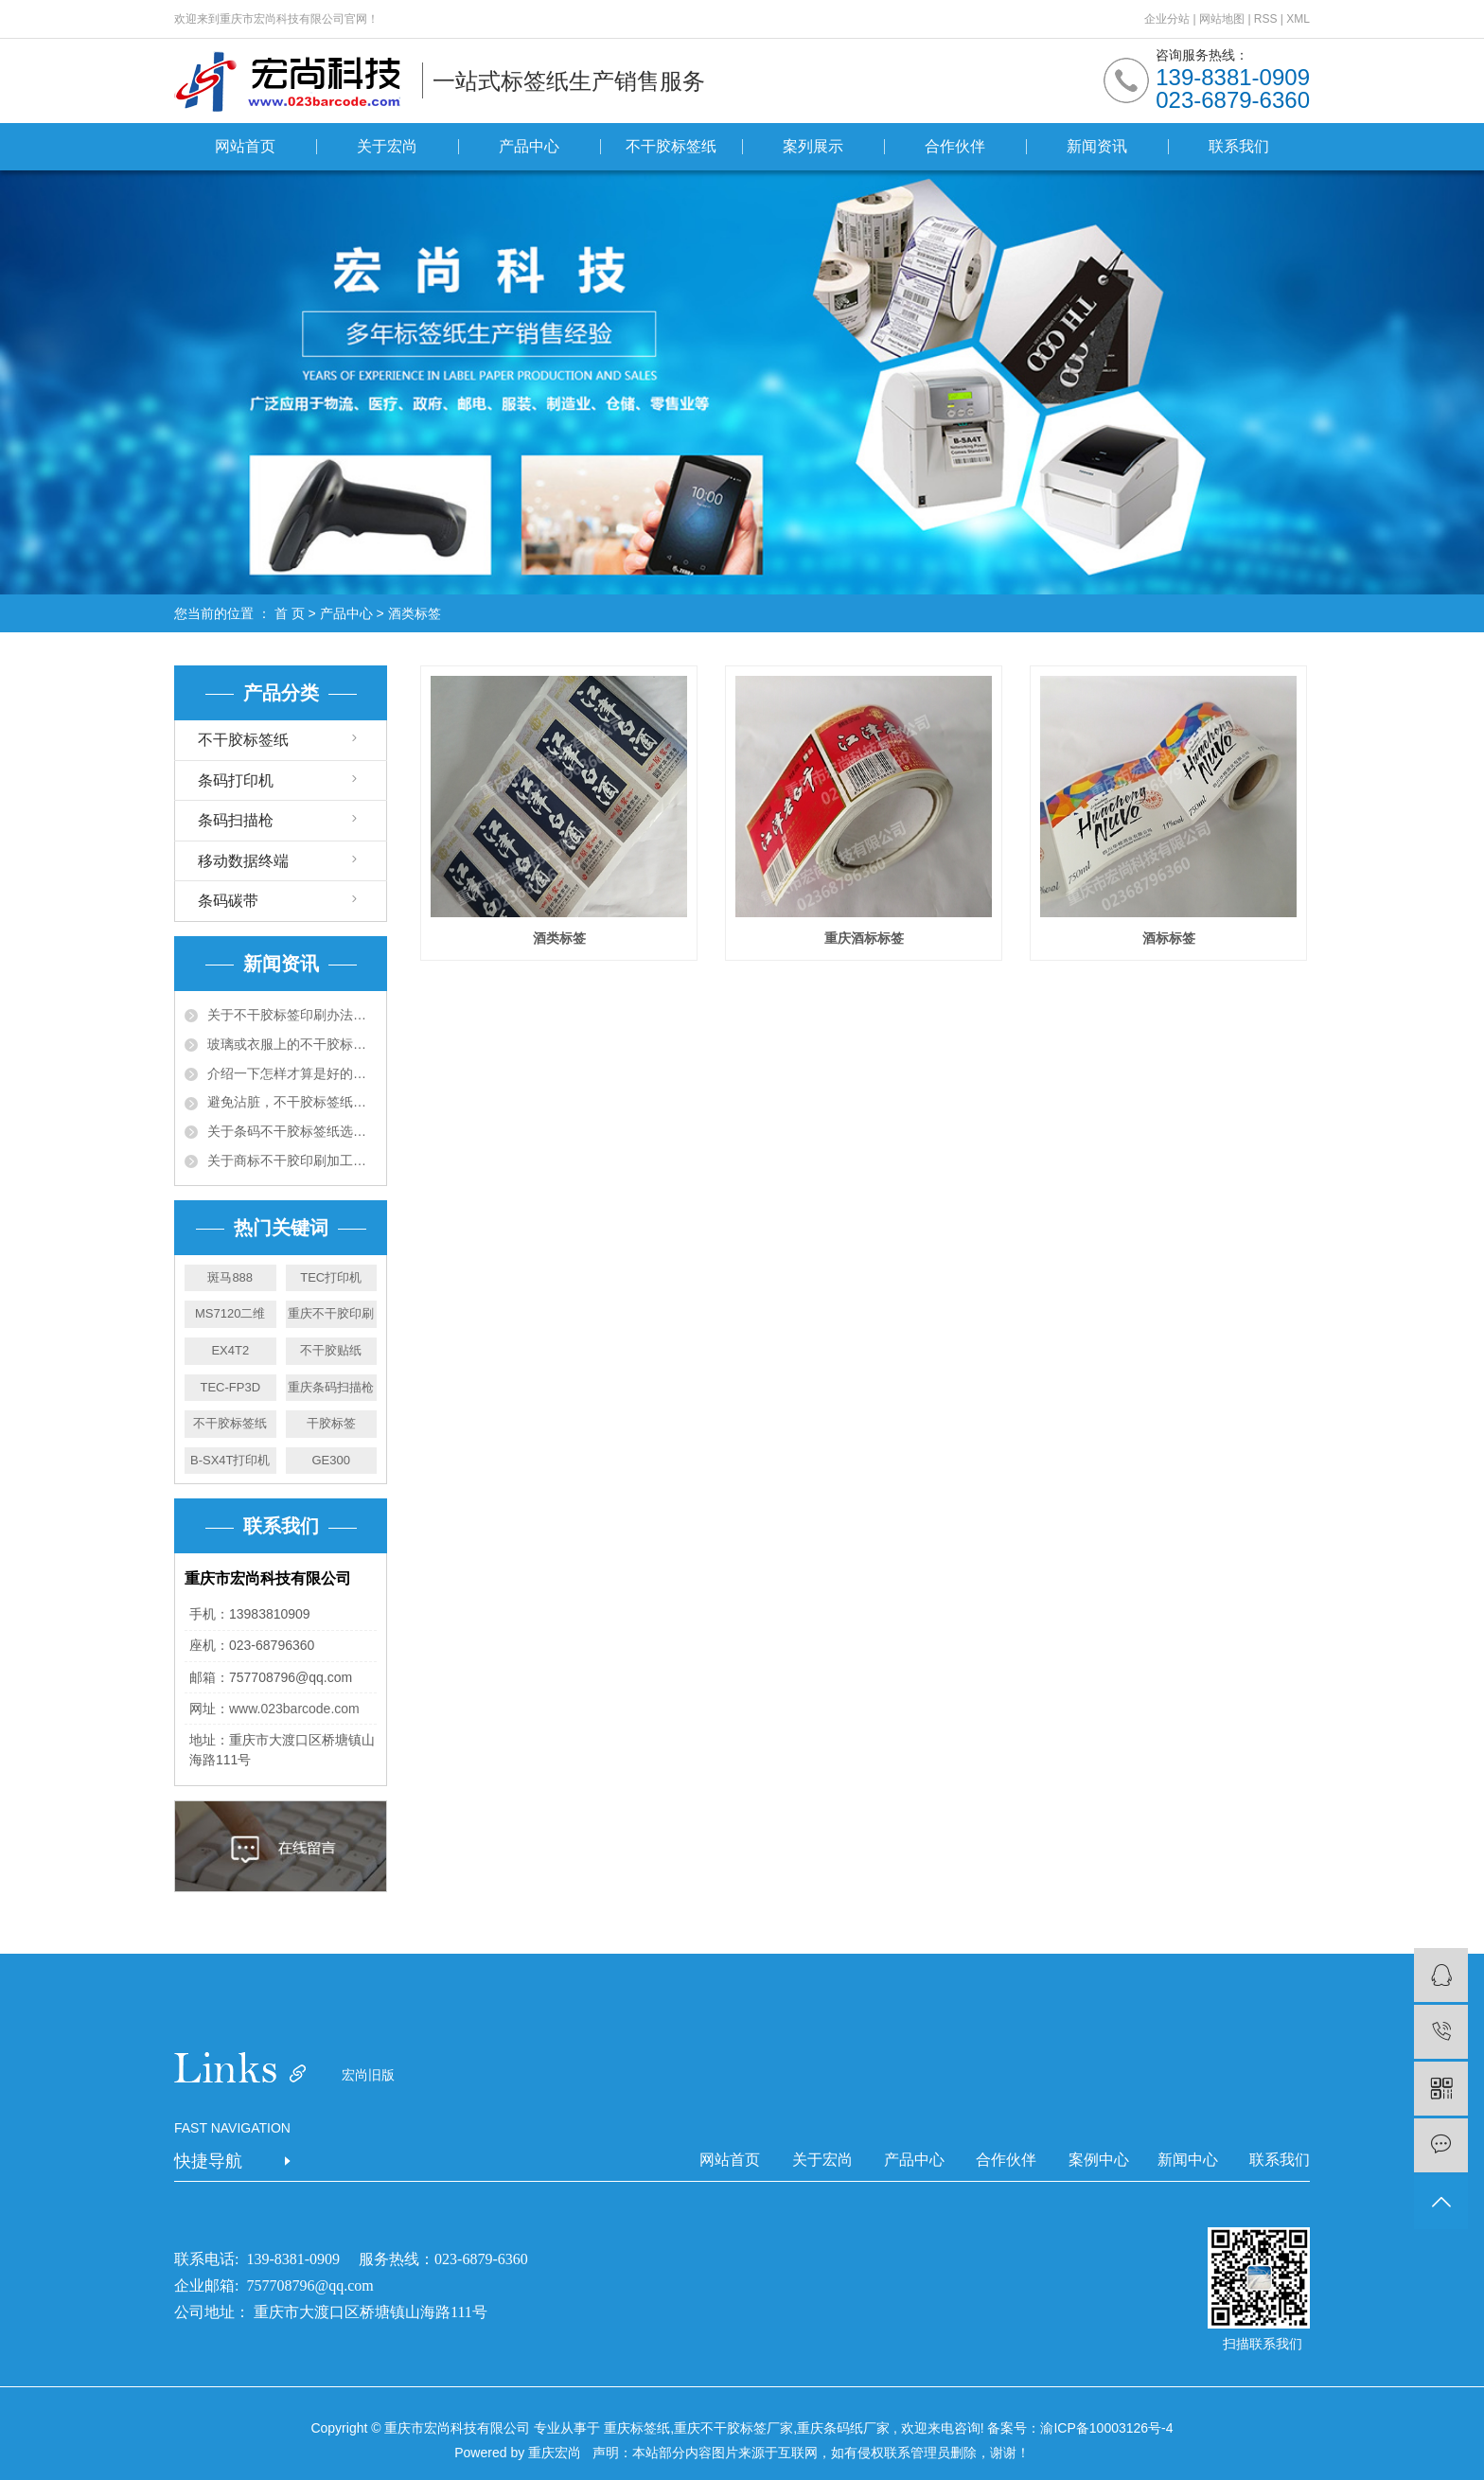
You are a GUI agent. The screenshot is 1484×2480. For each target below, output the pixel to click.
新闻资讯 (1097, 146)
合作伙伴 (955, 146)
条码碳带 (228, 901)
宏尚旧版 (368, 2074)
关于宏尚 (387, 146)
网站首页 (245, 146)
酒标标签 (1168, 938)
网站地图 (1223, 19)
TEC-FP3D (230, 1387)
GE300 (331, 1460)
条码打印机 (236, 780)
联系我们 (1239, 146)
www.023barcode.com (294, 1708)
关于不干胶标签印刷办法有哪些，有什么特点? (292, 1014)
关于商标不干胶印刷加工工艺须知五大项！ (292, 1160)
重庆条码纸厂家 (843, 2428)
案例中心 (1099, 2160)
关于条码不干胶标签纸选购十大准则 (292, 1131)
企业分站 (1167, 19)
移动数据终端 (243, 861)
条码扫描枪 (236, 820)
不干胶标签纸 (671, 146)
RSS (1266, 19)
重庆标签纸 (637, 2428)
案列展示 (813, 146)
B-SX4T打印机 (230, 1460)
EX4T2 (230, 1350)
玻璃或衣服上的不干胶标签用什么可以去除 (292, 1044)
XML (1298, 19)
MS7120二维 (230, 1313)
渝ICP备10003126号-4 (1106, 2428)
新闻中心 (1187, 2160)
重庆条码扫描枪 (331, 1387)
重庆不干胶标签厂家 (733, 2428)
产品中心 (529, 146)
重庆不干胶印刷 (331, 1313)
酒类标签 (414, 613)
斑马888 (230, 1277)
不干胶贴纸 (331, 1350)
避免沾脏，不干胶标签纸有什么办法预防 (292, 1101)
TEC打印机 (331, 1277)
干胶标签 (331, 1423)
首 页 (289, 613)
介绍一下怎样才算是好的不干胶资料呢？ (292, 1073)
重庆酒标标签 (864, 938)
